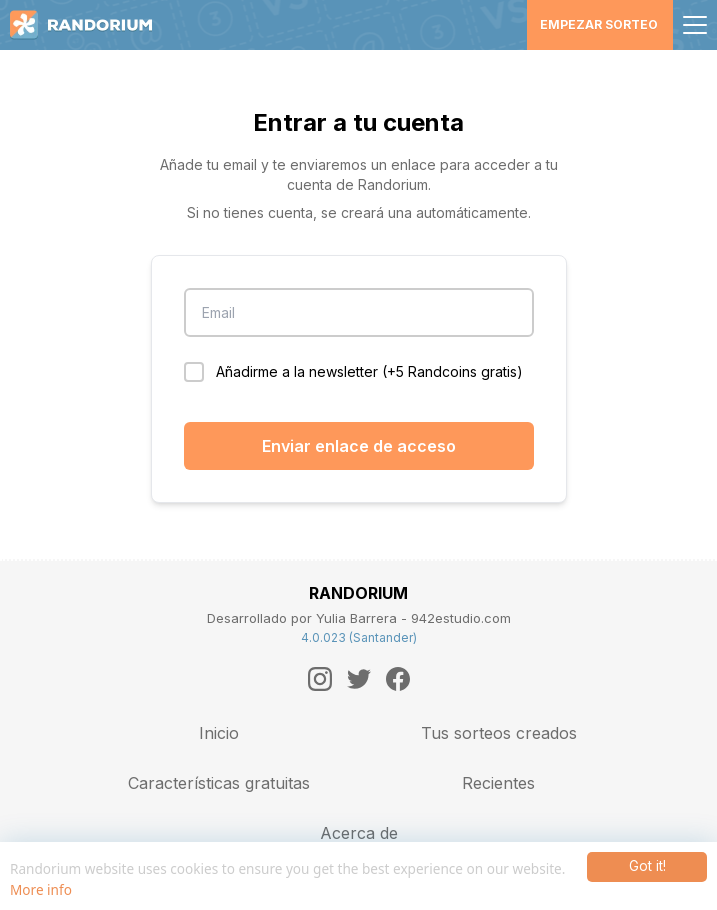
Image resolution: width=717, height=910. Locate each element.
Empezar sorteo (599, 24)
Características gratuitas (219, 783)
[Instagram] (320, 679)
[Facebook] (398, 679)
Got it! (647, 866)
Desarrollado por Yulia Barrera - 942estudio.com (359, 618)
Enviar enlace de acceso (359, 446)
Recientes (498, 783)
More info (41, 889)
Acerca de (359, 833)
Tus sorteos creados (499, 733)
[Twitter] (359, 679)
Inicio (219, 733)
